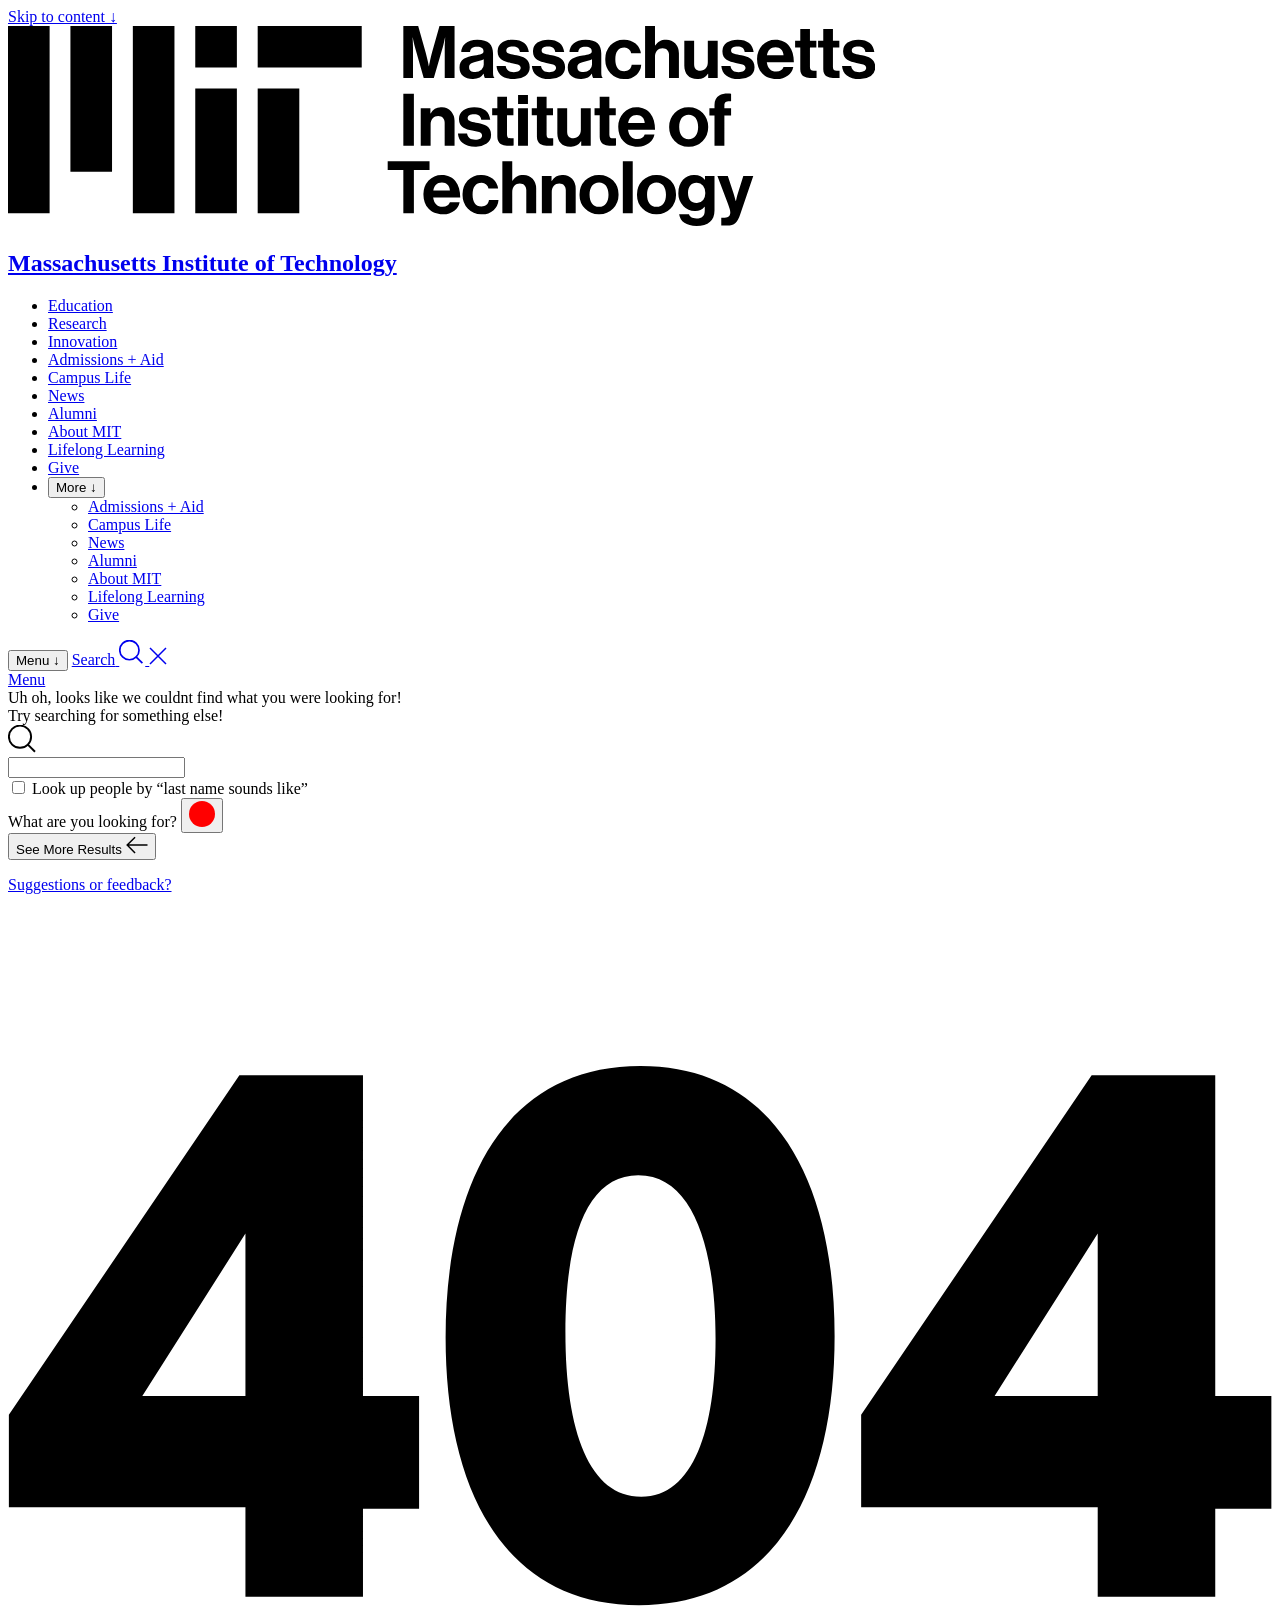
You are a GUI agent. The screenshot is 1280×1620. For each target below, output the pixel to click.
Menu (26, 679)
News (66, 395)
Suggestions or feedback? (90, 884)
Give (63, 467)
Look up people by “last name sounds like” (170, 788)
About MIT (84, 431)
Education (80, 305)
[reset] (202, 815)
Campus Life (89, 377)
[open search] (120, 659)
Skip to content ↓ (62, 16)
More (76, 487)
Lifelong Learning (106, 449)
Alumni (72, 413)
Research (77, 323)
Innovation (82, 341)
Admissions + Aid (106, 359)
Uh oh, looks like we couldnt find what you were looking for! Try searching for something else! (205, 706)
